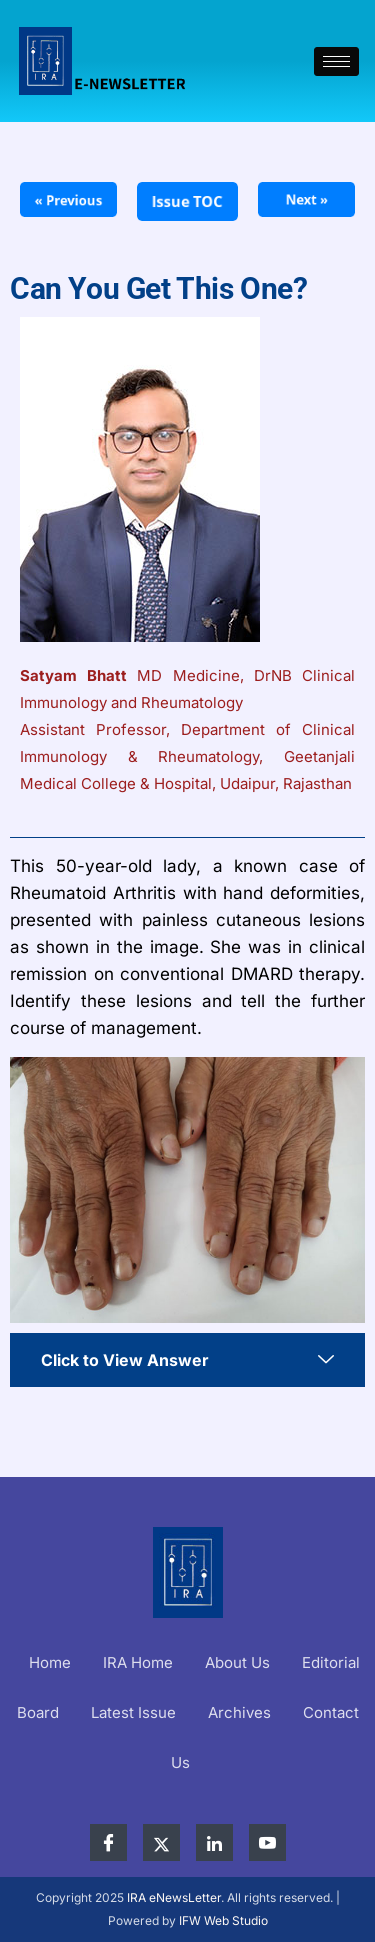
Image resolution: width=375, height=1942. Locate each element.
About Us (237, 1662)
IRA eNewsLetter (174, 1897)
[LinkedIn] (214, 1842)
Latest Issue (133, 1712)
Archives (239, 1712)
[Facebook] (108, 1842)
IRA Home (138, 1662)
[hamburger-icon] (336, 61)
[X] (161, 1842)
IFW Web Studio (223, 1920)
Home (50, 1662)
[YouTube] (267, 1842)
